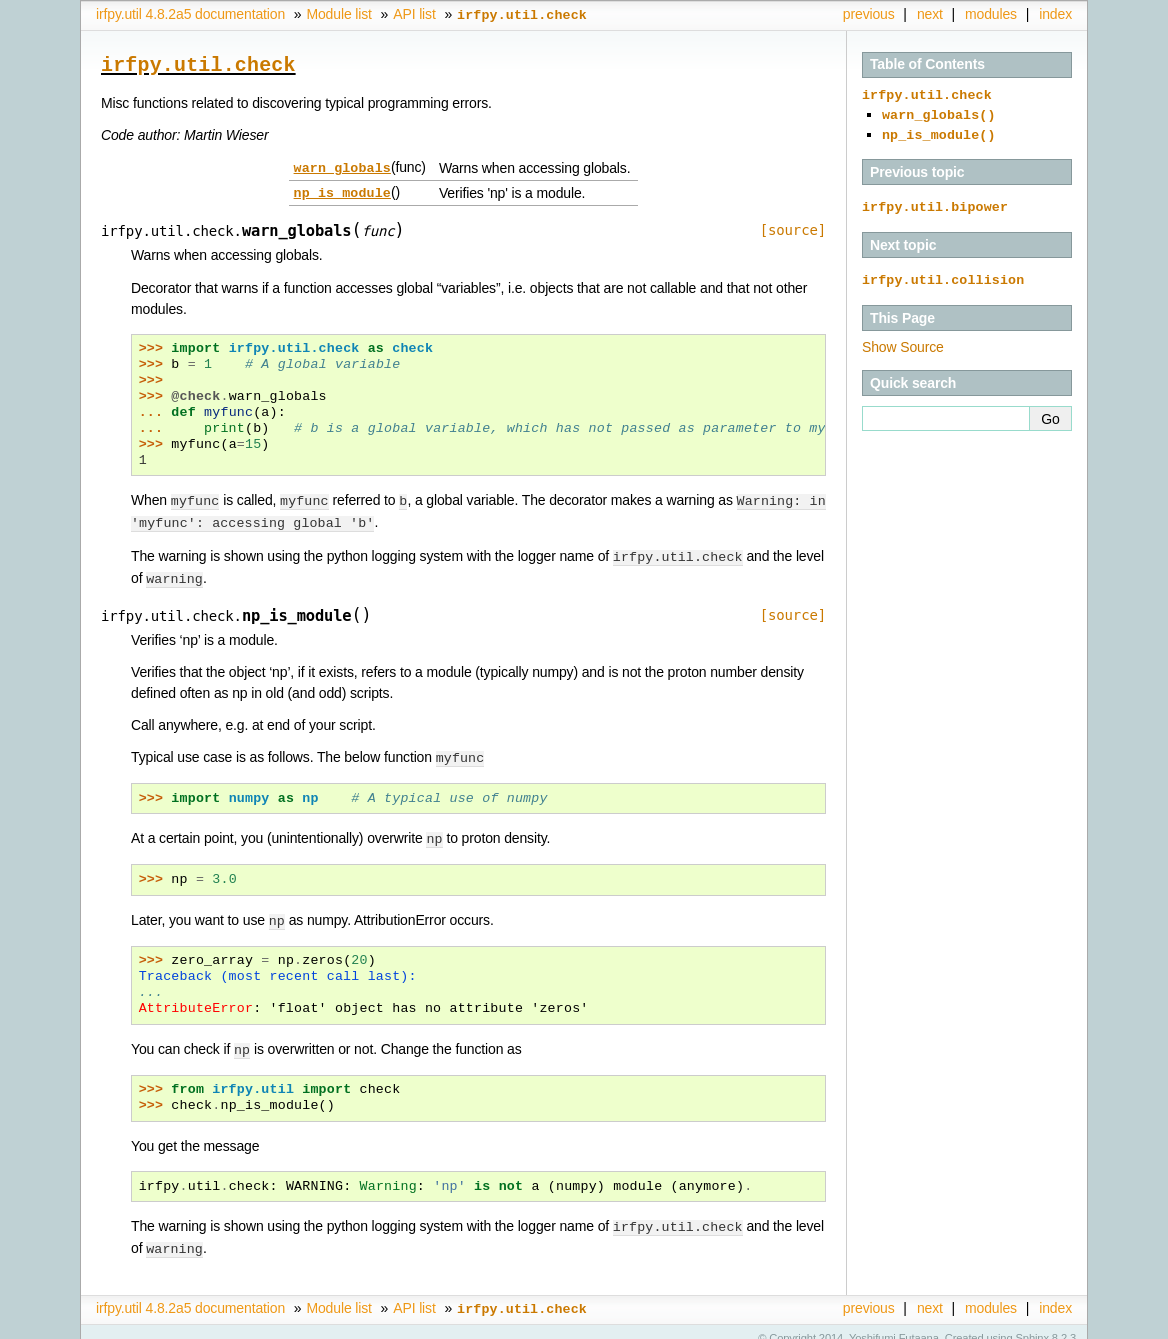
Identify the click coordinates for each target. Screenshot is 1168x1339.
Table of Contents (927, 64)
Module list (338, 14)
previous (869, 14)
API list (414, 14)
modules (991, 14)
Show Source (903, 339)
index (1055, 14)
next (930, 14)
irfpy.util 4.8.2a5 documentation (190, 14)
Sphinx (1032, 1324)
